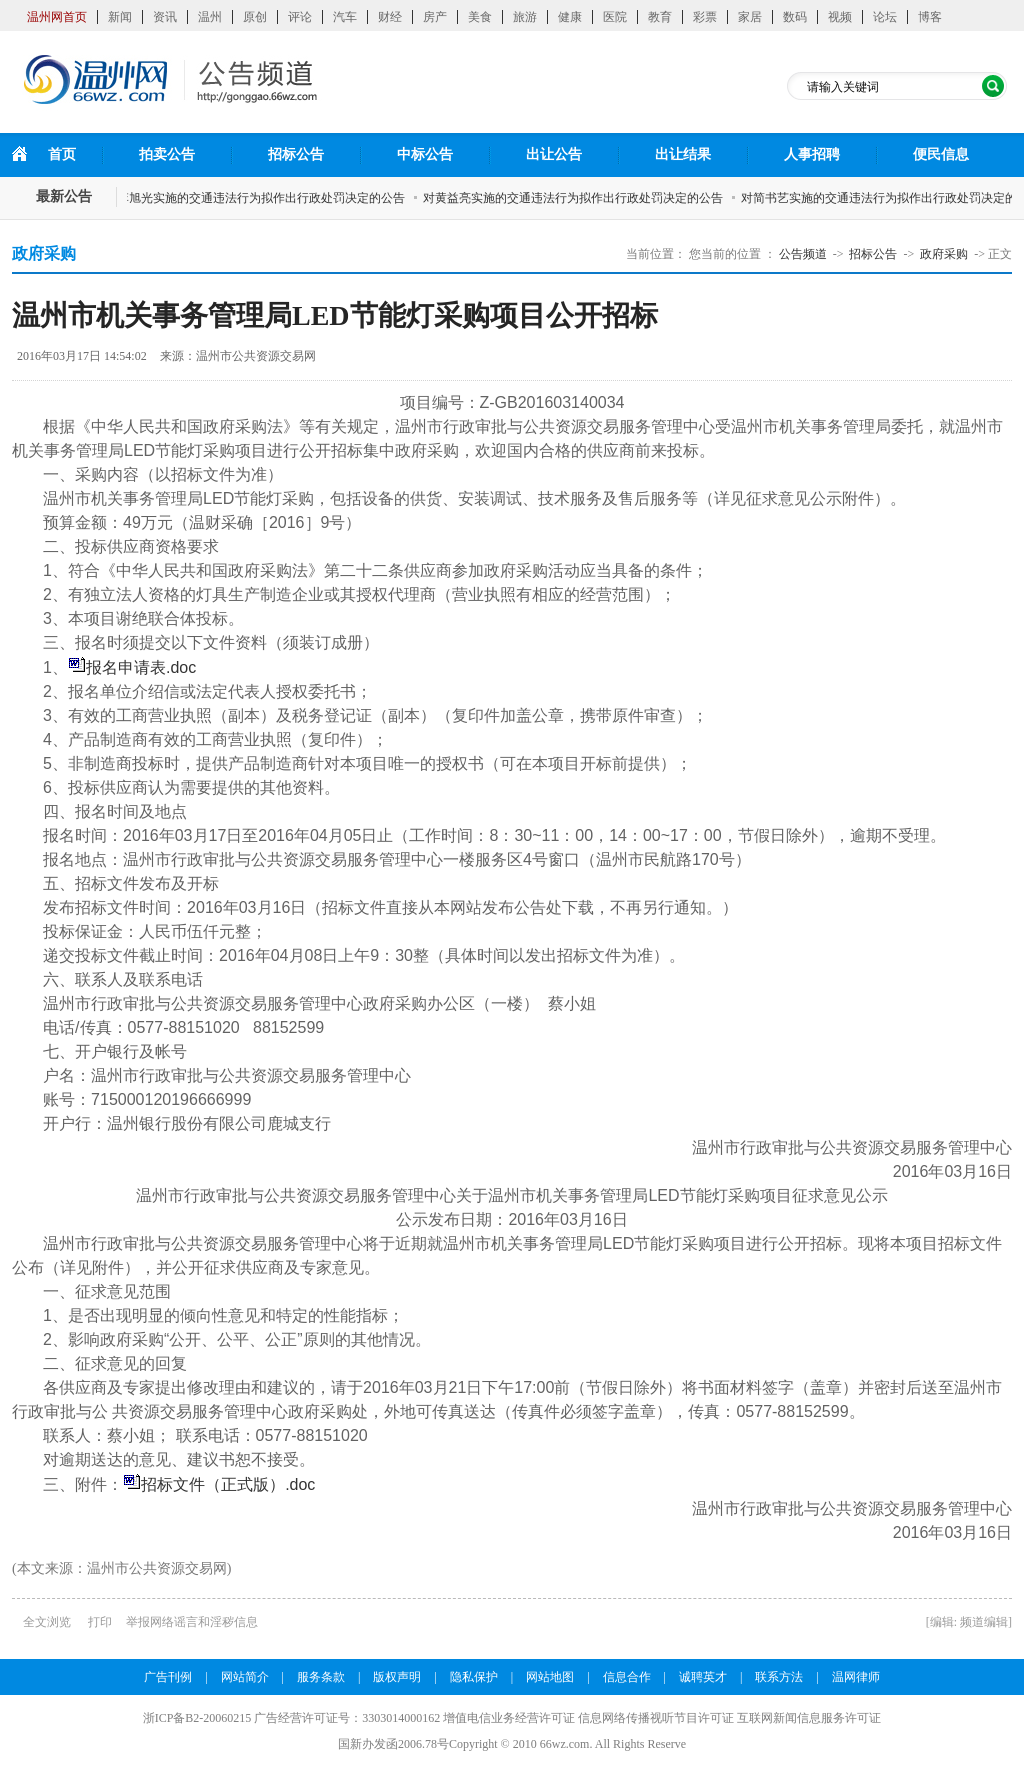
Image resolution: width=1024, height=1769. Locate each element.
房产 (435, 17)
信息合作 (627, 1677)
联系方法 (779, 1677)
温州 (210, 17)
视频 (840, 17)
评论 (300, 17)
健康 (570, 17)
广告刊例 (168, 1677)
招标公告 (296, 154)
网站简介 (245, 1677)
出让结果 (683, 154)
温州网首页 (57, 17)
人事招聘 (812, 154)
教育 (660, 17)
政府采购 (944, 254)
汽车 (345, 17)
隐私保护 (474, 1677)
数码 (795, 17)
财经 (390, 17)
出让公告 (554, 154)
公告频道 (803, 254)
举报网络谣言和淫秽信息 (192, 1622)
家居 (750, 17)
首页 (62, 154)
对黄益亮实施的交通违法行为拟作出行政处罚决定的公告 (578, 198)
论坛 (885, 17)
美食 (480, 17)
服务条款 (321, 1677)
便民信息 (941, 154)
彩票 (705, 17)
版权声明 (397, 1677)
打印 (100, 1622)
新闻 (120, 17)
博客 (930, 17)
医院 (615, 17)
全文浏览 (47, 1622)
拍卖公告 (167, 154)
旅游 (525, 17)
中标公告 (425, 154)
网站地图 (550, 1677)
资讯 (165, 17)
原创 (255, 17)
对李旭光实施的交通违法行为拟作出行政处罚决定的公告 (260, 198)
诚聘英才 (703, 1677)
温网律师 (856, 1677)
